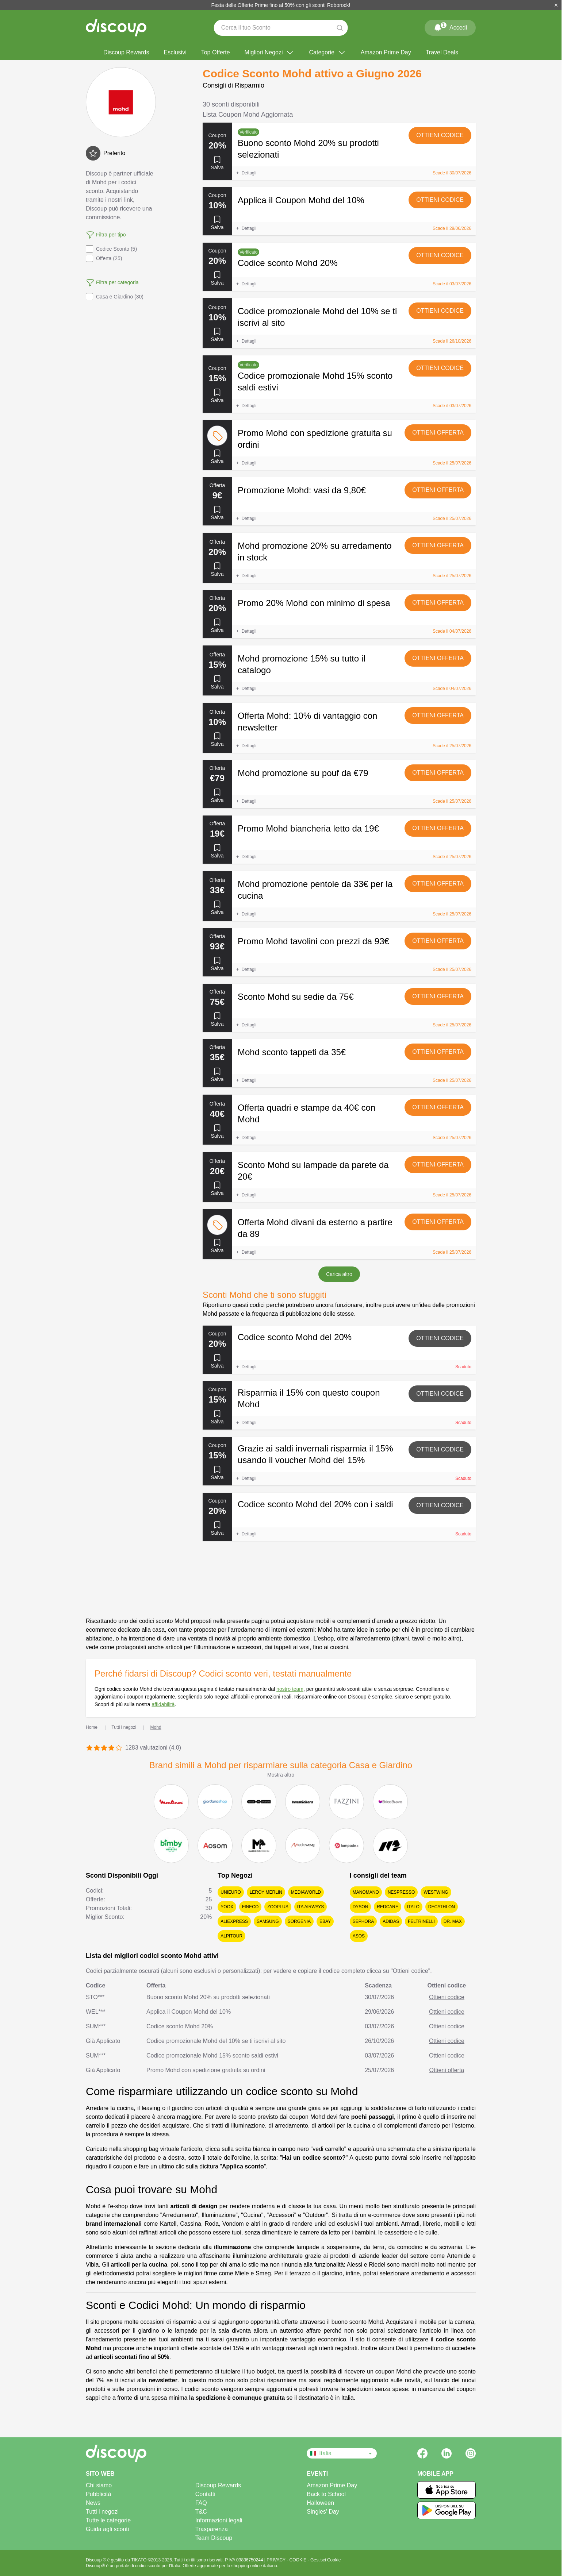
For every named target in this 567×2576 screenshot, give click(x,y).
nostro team (289, 1689)
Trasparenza (211, 2529)
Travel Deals (442, 52)
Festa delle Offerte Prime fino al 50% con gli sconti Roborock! (280, 5)
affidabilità (163, 1704)
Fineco (250, 1906)
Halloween (320, 2503)
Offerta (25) (104, 258)
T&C (201, 2511)
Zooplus (277, 1906)
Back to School (326, 2494)
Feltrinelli (421, 1921)
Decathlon (441, 1906)
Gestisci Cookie (325, 2559)
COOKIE (299, 2559)
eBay (325, 1921)
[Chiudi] (556, 5)
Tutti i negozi (102, 2511)
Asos (359, 1936)
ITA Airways (310, 1906)
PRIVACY (277, 2559)
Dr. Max (453, 1921)
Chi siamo (99, 2485)
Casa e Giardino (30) (114, 296)
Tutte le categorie (108, 2520)
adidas (391, 1921)
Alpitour (231, 1936)
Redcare (387, 1906)
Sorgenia (299, 1921)
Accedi (450, 26)
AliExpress (234, 1921)
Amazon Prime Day (386, 52)
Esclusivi (175, 52)
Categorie (327, 52)
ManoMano (366, 1892)
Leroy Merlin (266, 1892)
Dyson (360, 1906)
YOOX (227, 1906)
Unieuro (231, 1892)
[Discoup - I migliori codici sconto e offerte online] (116, 27)
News (93, 2503)
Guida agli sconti (107, 2529)
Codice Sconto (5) (111, 248)
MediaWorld (306, 1892)
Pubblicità (98, 2494)
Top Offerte (215, 52)
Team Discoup (213, 2538)
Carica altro (339, 1274)
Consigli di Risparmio (233, 85)
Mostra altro (280, 1775)
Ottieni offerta (438, 432)
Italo (413, 1906)
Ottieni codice (440, 135)
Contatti (205, 2494)
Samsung (268, 1921)
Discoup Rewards (126, 52)
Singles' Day (323, 2511)
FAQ (201, 2503)
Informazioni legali (218, 2520)
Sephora (363, 1921)
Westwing (436, 1892)
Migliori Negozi (270, 52)
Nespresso (401, 1892)
